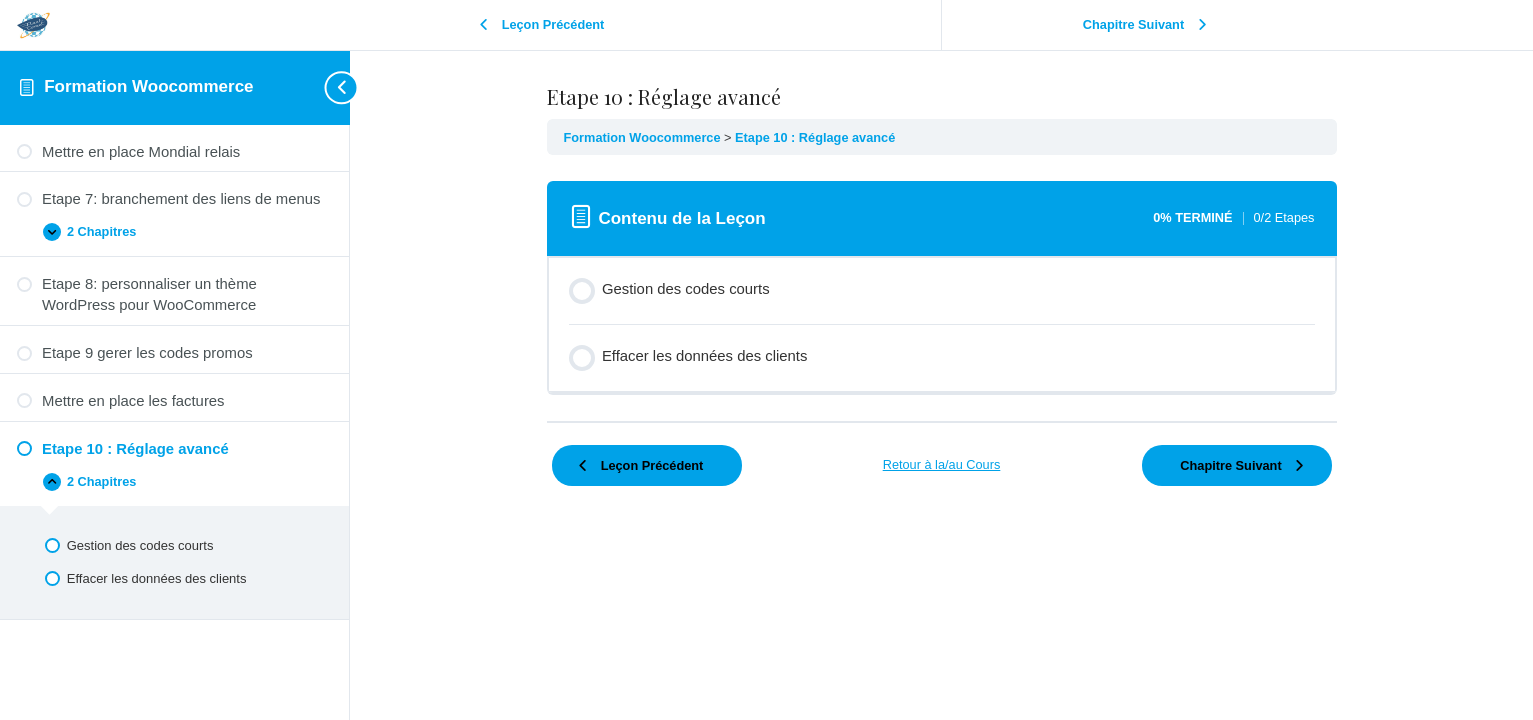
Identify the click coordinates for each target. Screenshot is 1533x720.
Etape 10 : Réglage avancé (815, 137)
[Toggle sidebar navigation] (330, 87)
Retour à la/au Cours (942, 464)
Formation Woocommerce (148, 86)
